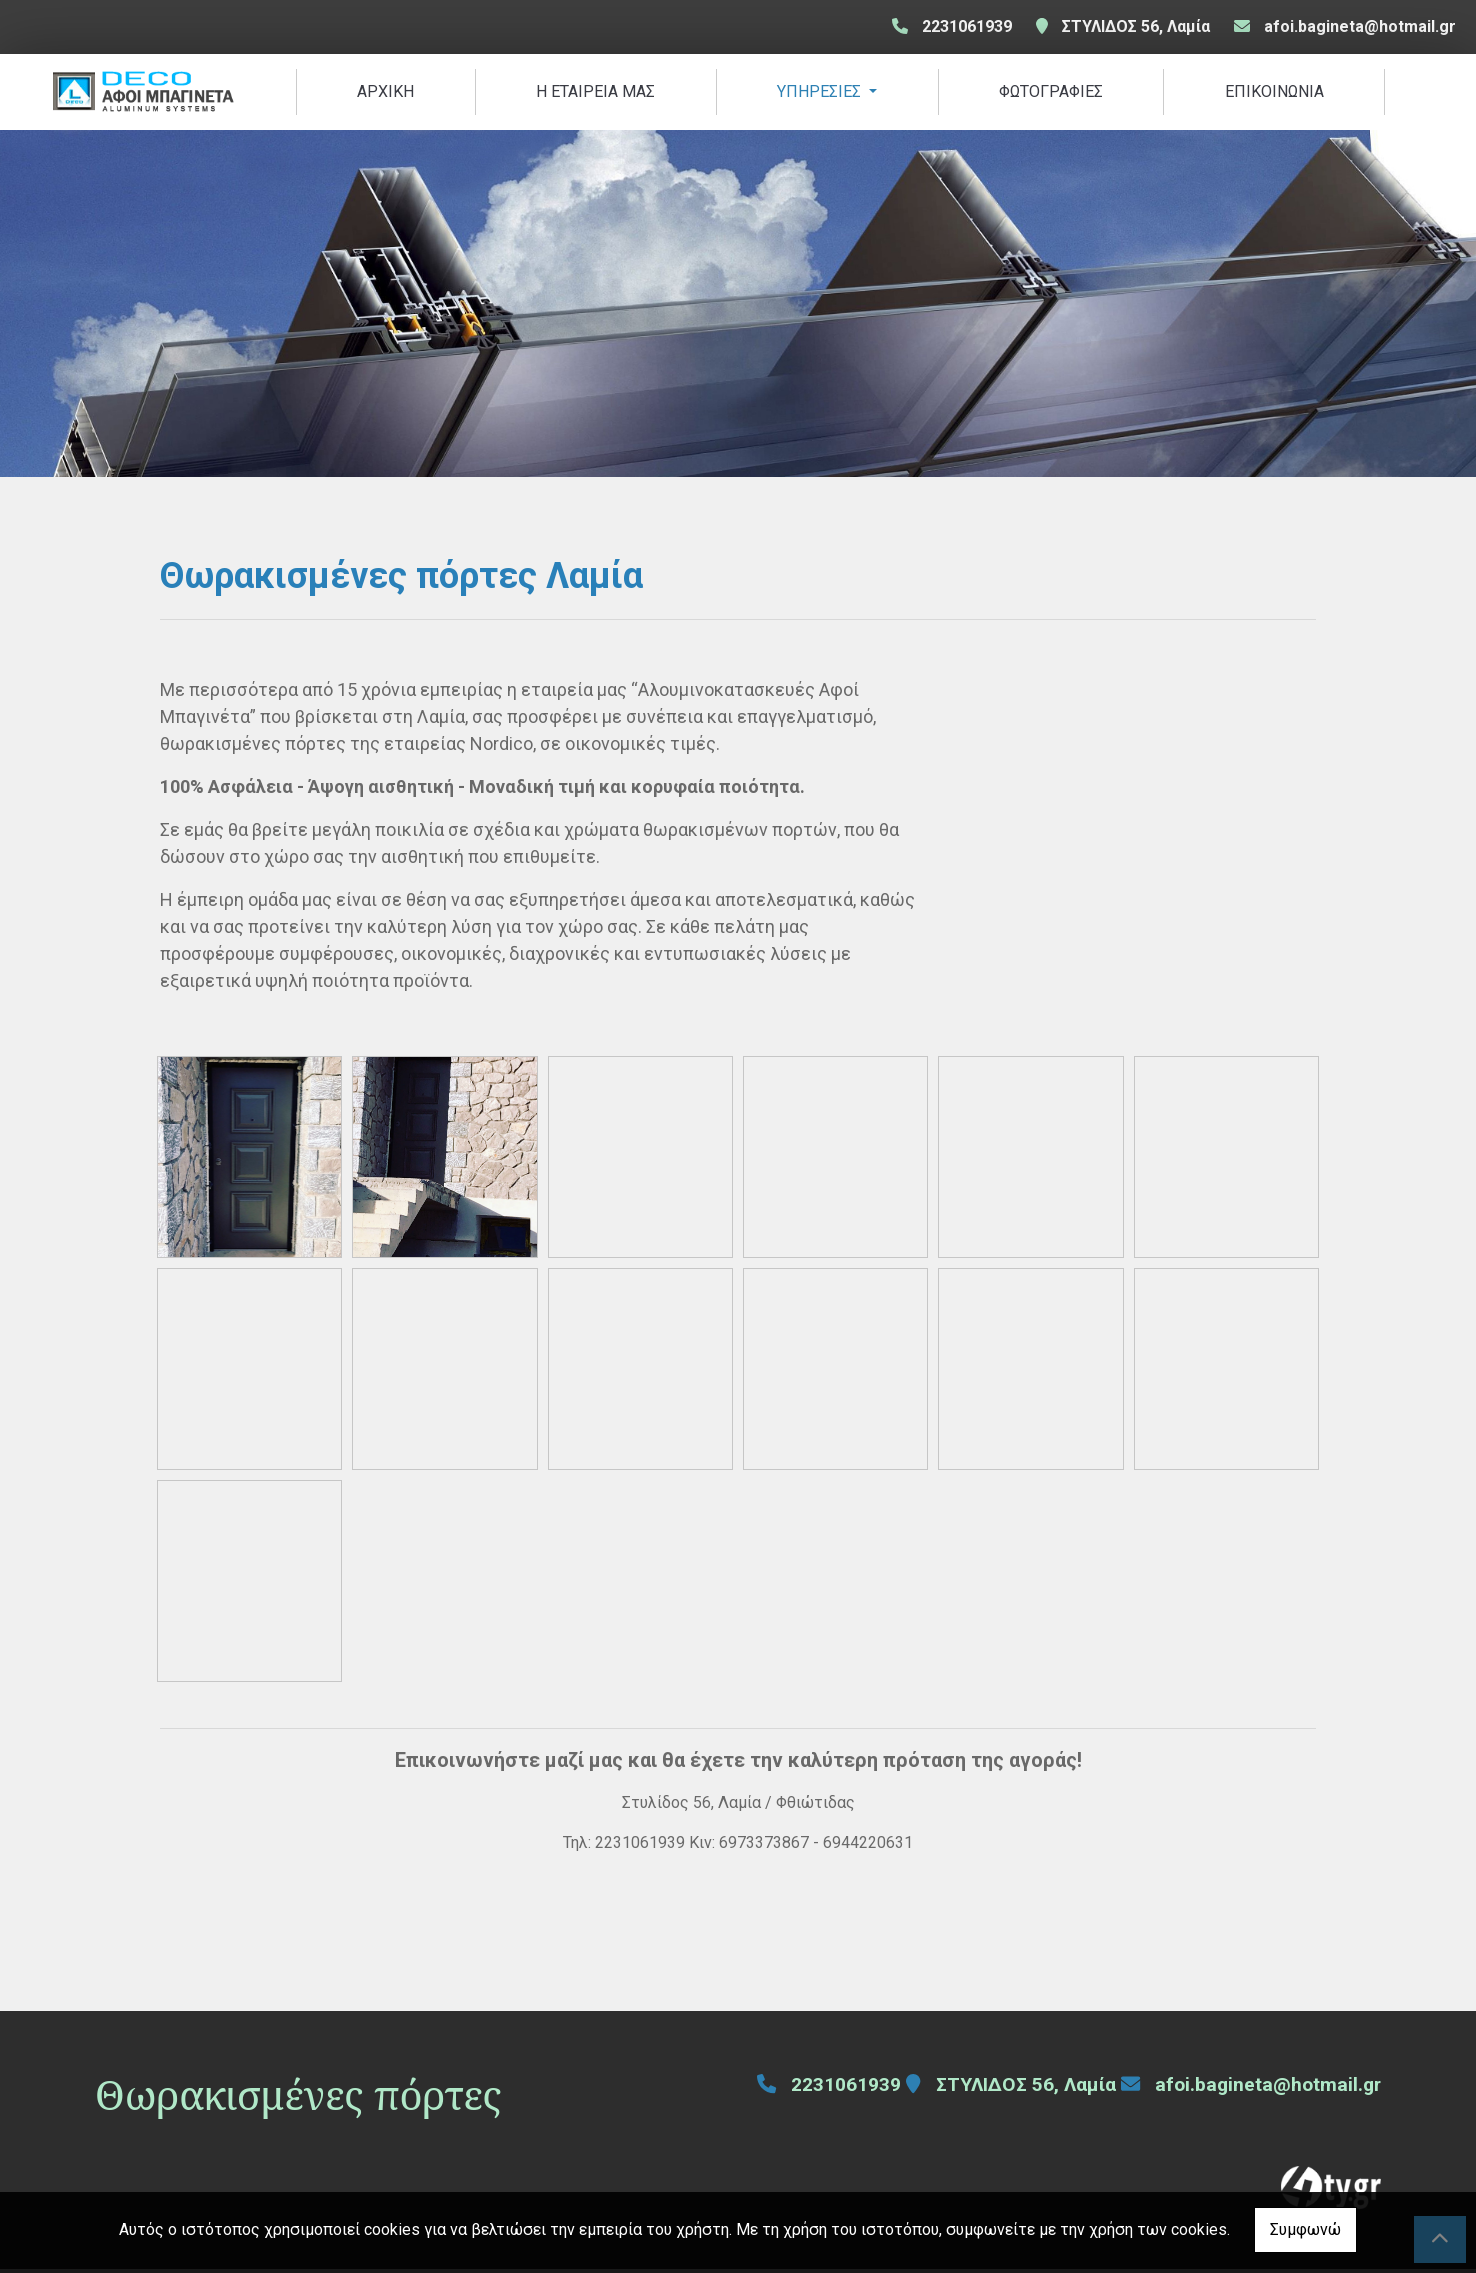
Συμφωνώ (1305, 2229)
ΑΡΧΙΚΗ (385, 93)
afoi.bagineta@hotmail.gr (1360, 26)
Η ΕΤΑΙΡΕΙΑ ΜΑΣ (595, 93)
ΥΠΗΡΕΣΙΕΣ (821, 93)
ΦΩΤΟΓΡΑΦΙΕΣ (1051, 93)
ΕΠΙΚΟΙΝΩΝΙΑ (1274, 93)
